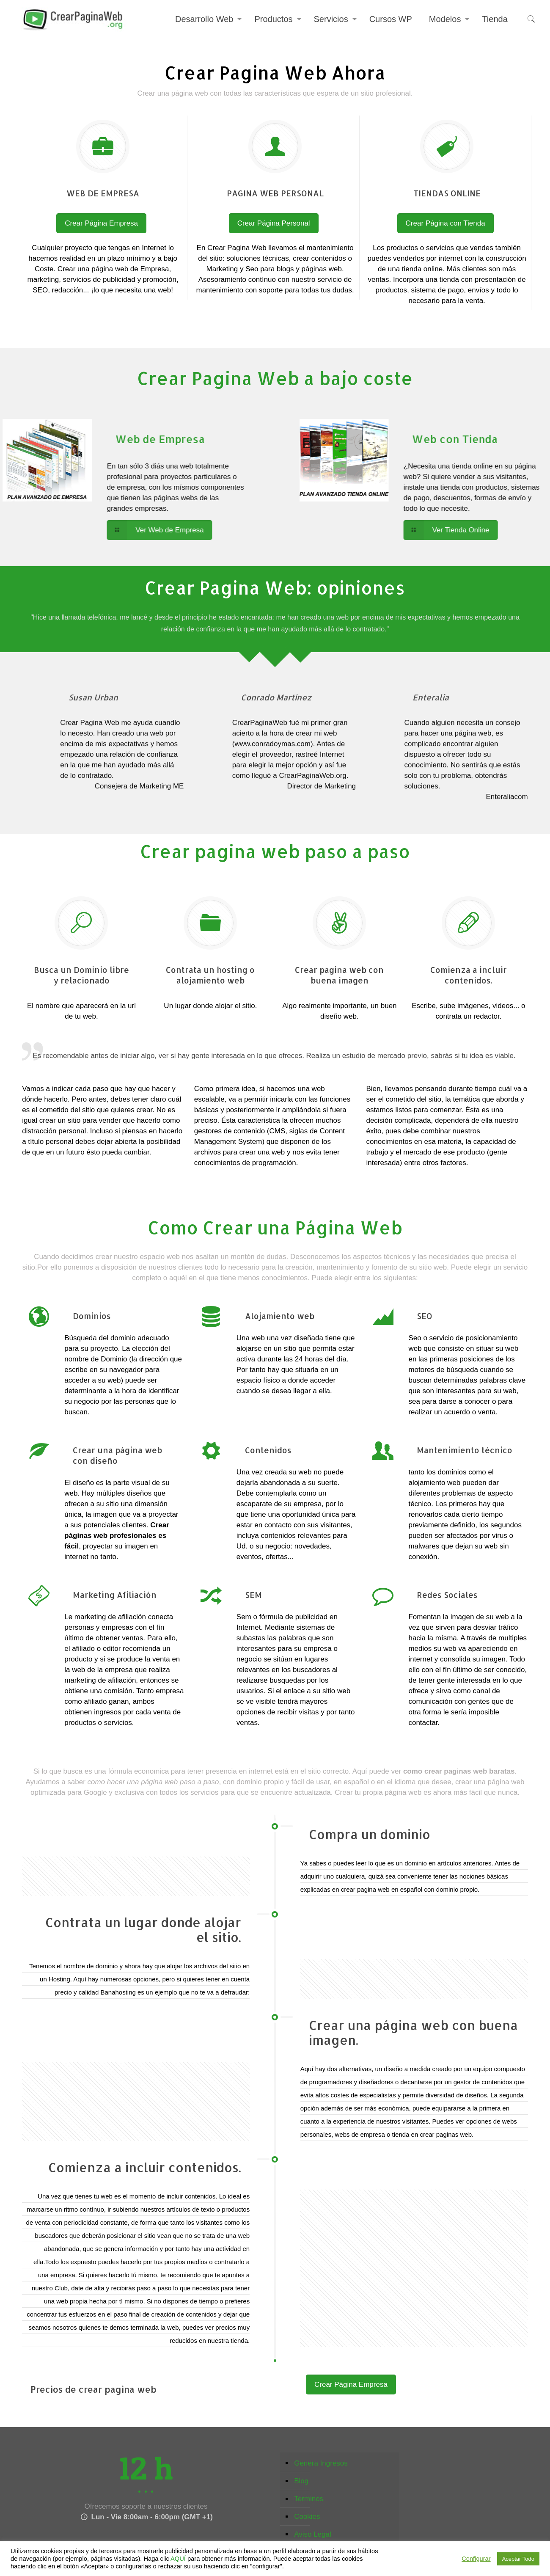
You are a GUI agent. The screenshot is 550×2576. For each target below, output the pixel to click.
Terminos (308, 2499)
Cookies (307, 2517)
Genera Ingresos (321, 2463)
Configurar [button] (476, 2558)
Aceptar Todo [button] (518, 2559)
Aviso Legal (312, 2534)
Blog (301, 2481)
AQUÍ (178, 2558)
